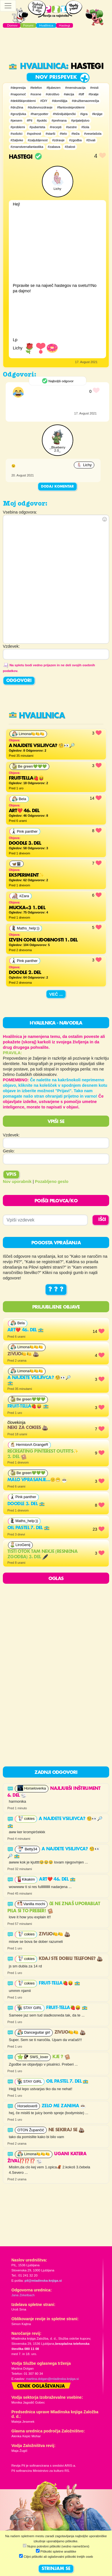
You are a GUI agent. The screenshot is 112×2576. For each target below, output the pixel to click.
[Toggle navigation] (8, 5)
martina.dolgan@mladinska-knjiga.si (52, 2378)
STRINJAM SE (56, 2569)
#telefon (36, 87)
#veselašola (92, 133)
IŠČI (102, 1219)
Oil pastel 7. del (28, 1528)
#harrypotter (39, 114)
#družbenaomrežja (85, 100)
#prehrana (59, 120)
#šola (85, 127)
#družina (17, 107)
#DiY (43, 100)
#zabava (54, 146)
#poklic (42, 120)
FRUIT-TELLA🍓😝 (28, 1406)
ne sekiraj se (66, 2130)
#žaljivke (17, 140)
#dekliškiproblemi (23, 100)
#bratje (94, 94)
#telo (63, 133)
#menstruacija (75, 87)
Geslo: (9, 1151)
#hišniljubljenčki (64, 114)
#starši (50, 133)
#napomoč (18, 94)
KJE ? (61, 2057)
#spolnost (34, 133)
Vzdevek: (11, 1135)
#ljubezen (53, 87)
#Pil (29, 120)
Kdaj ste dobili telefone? (70, 1959)
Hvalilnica (37, 66)
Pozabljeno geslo (52, 1181)
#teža (76, 133)
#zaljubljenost (38, 140)
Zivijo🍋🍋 (23, 1354)
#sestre (71, 127)
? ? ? (56, 1289)
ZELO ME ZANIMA (64, 2106)
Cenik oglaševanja (41, 2386)
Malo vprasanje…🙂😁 (37, 1480)
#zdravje (58, 140)
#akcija (69, 94)
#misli (94, 87)
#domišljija (59, 100)
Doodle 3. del (26, 1504)
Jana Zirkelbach (22, 2295)
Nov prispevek (56, 77)
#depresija (18, 87)
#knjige (97, 114)
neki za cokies (27, 1428)
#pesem (16, 120)
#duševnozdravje (40, 107)
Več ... (56, 994)
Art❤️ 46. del (25, 1330)
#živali (90, 140)
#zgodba (75, 140)
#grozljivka (18, 114)
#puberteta (37, 127)
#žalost (70, 146)
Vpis (11, 1174)
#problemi (18, 127)
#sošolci (17, 133)
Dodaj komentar (57, 486)
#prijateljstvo (80, 120)
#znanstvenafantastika (27, 146)
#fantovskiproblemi (70, 107)
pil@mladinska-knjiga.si (43, 2280)
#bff (81, 94)
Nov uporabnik (17, 1181)
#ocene (35, 94)
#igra (84, 114)
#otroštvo (52, 94)
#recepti (56, 127)
